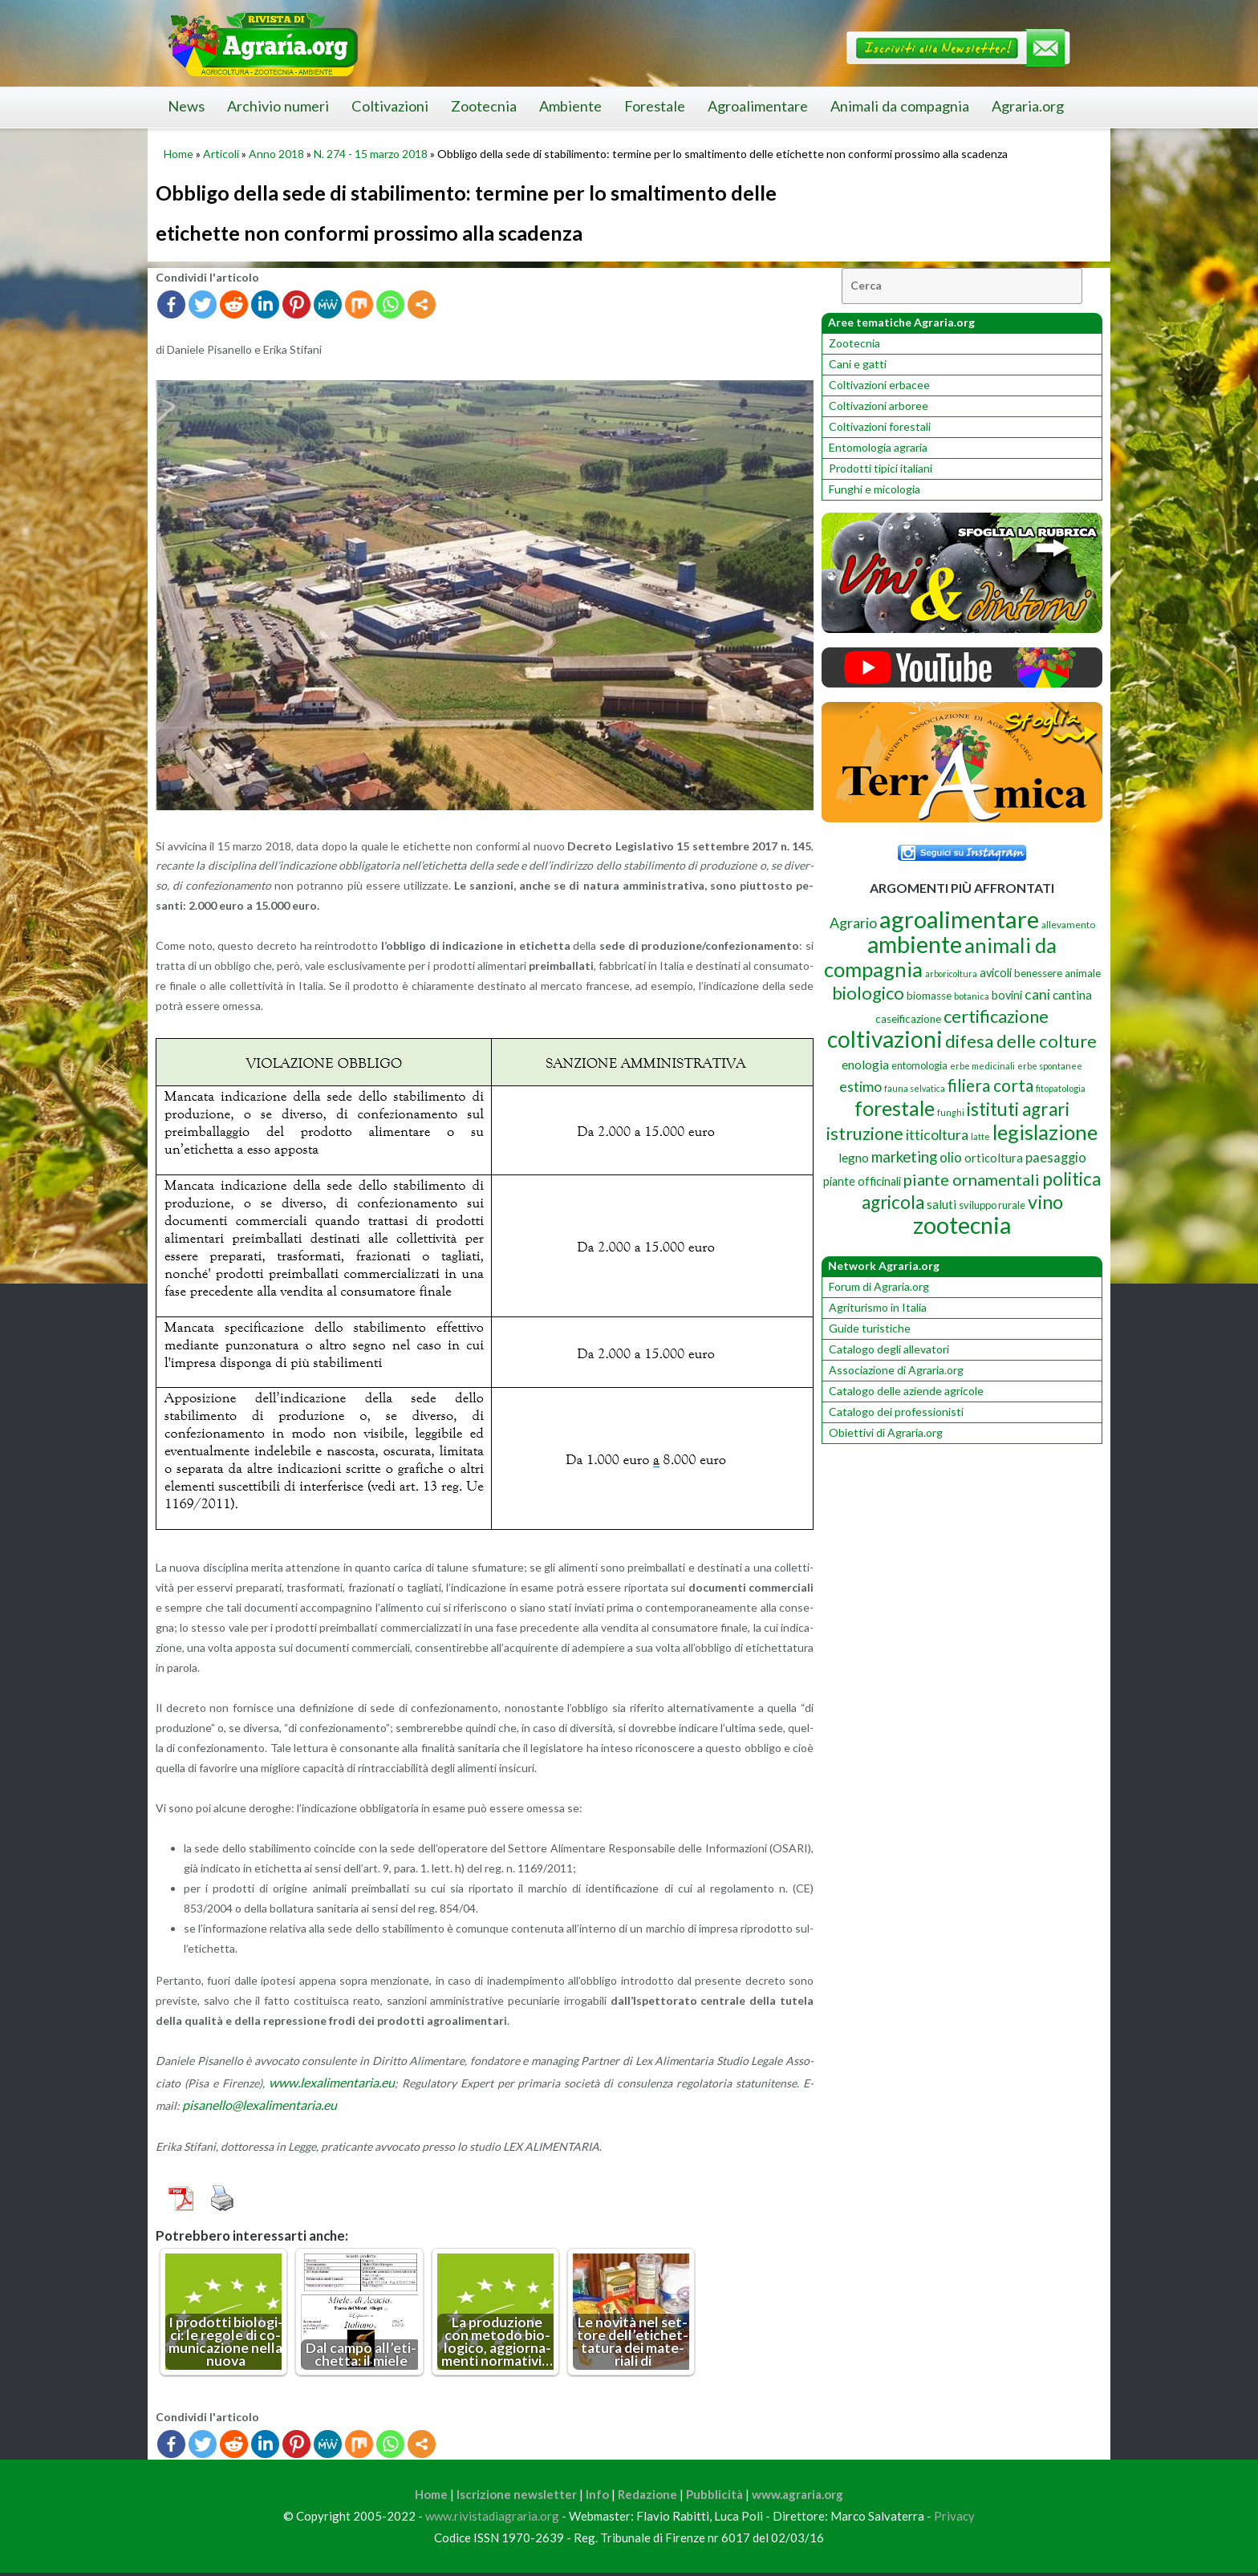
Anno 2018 (276, 153)
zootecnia (962, 1225)
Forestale (654, 106)
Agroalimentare (758, 106)
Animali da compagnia (899, 106)
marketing (904, 1156)
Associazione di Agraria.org (896, 1370)
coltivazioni (885, 1039)
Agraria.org (1028, 106)
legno (853, 1157)
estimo (860, 1086)
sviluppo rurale (992, 1205)
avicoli (996, 973)
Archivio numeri (278, 106)
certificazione (996, 1016)
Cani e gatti (858, 364)
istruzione (864, 1133)
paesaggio (1055, 1157)
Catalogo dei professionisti (896, 1411)
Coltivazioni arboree (878, 405)
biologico (868, 993)
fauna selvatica (914, 1088)
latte (980, 1136)
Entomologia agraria (878, 447)
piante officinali (862, 1181)
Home (178, 153)
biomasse (929, 995)
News (186, 106)
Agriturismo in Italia (878, 1307)
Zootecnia (484, 106)
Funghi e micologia (874, 489)
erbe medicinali (982, 1066)
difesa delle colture (1021, 1041)
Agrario (853, 922)
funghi (950, 1112)
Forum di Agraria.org (879, 1286)
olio (950, 1157)
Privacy (954, 2520)
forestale (894, 1108)
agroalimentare (959, 919)
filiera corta (990, 1085)
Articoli (221, 153)
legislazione (1045, 1132)
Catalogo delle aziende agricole (906, 1391)
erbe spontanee (1049, 1066)
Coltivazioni (389, 106)
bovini (1007, 995)
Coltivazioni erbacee (879, 384)
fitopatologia (1061, 1088)
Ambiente (570, 106)
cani (1037, 994)
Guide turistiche (870, 1328)
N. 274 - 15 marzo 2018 (371, 153)
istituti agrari (1018, 1109)
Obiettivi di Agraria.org (886, 1432)
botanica (971, 996)
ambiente (914, 944)
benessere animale (1057, 973)
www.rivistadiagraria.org (492, 2520)
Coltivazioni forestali (880, 426)
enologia (865, 1064)
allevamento (1068, 925)
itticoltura (937, 1134)
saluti (941, 1204)
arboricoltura (951, 973)
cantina (1072, 994)
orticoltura (993, 1157)
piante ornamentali (971, 1179)
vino (1045, 1202)
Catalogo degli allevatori (889, 1349)
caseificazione (908, 1018)
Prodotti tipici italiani (880, 468)
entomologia (919, 1065)
